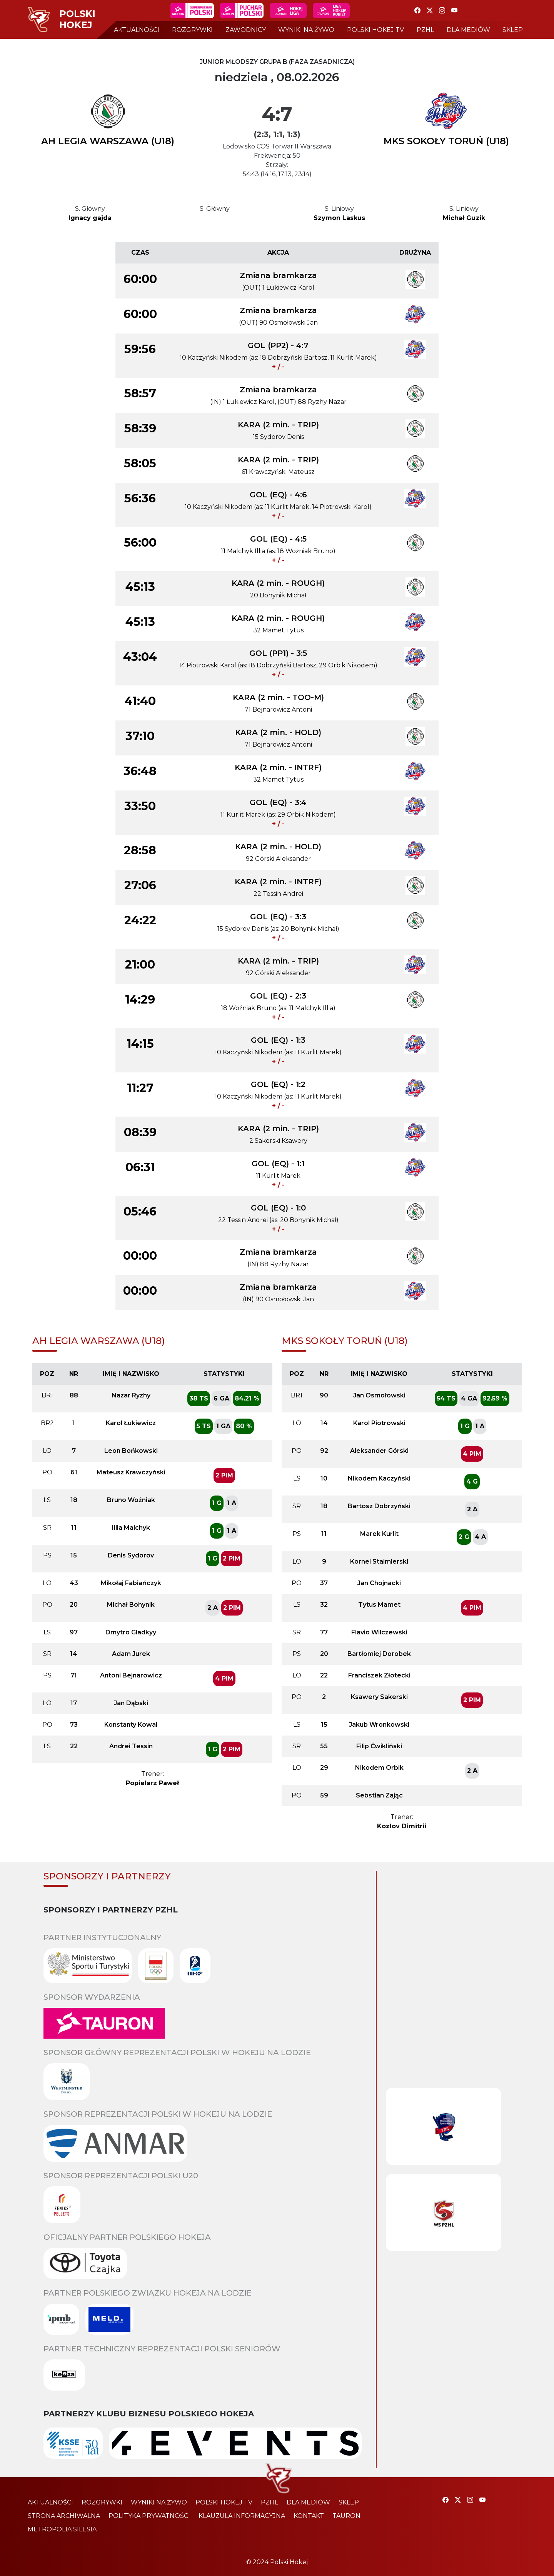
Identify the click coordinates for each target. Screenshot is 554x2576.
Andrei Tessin (131, 1746)
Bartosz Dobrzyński (379, 1506)
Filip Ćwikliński (379, 1746)
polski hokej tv (375, 29)
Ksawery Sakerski (379, 1697)
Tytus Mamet (379, 1604)
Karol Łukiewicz (131, 1423)
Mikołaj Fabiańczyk (131, 1583)
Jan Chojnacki (379, 1583)
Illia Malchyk (131, 1527)
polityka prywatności (149, 2515)
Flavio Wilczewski (379, 1632)
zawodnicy (245, 29)
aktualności (136, 29)
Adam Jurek (131, 1653)
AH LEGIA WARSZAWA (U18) (107, 141)
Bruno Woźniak (131, 1500)
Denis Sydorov (131, 1555)
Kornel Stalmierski (379, 1561)
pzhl (425, 29)
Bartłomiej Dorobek (379, 1653)
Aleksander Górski (379, 1450)
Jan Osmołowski (379, 1395)
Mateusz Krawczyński (131, 1472)
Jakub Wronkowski (379, 1724)
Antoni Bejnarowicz (131, 1675)
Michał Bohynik (131, 1604)
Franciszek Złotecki (379, 1675)
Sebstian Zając (379, 1795)
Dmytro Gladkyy (130, 1632)
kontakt (309, 2515)
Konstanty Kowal (130, 1724)
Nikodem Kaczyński (379, 1478)
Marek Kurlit (379, 1533)
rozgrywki (192, 29)
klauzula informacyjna (242, 2515)
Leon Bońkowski (131, 1450)
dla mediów (468, 29)
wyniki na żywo (306, 29)
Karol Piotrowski (379, 1423)
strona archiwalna (64, 2515)
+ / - (278, 366)
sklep (512, 29)
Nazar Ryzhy (131, 1395)
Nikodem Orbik (379, 1767)
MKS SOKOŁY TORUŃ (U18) (446, 141)
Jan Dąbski (131, 1703)
